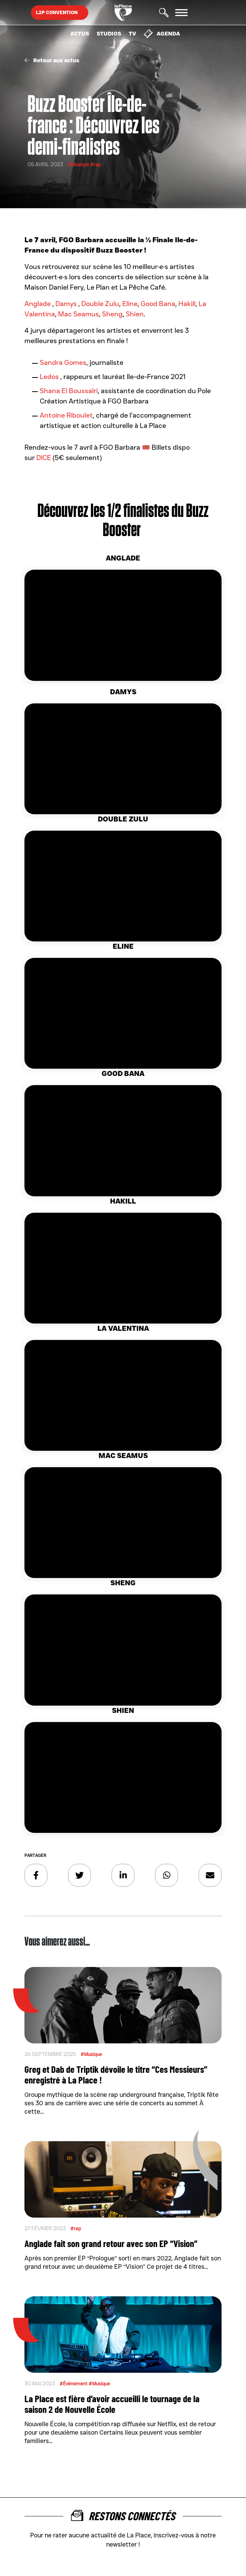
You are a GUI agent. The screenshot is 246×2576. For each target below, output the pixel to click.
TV (132, 33)
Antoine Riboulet (66, 415)
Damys (66, 304)
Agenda (162, 33)
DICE (43, 458)
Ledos (50, 377)
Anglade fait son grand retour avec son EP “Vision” (110, 2243)
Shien (135, 314)
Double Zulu (100, 304)
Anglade (38, 304)
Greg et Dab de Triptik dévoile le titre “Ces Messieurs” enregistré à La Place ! (115, 2074)
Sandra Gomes (63, 362)
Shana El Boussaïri (69, 391)
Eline (130, 304)
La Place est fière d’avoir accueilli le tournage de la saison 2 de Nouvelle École (111, 2404)
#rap (95, 164)
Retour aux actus (51, 60)
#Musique (79, 164)
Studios (109, 33)
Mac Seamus (78, 314)
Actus (79, 33)
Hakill (187, 304)
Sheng (112, 314)
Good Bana (158, 304)
